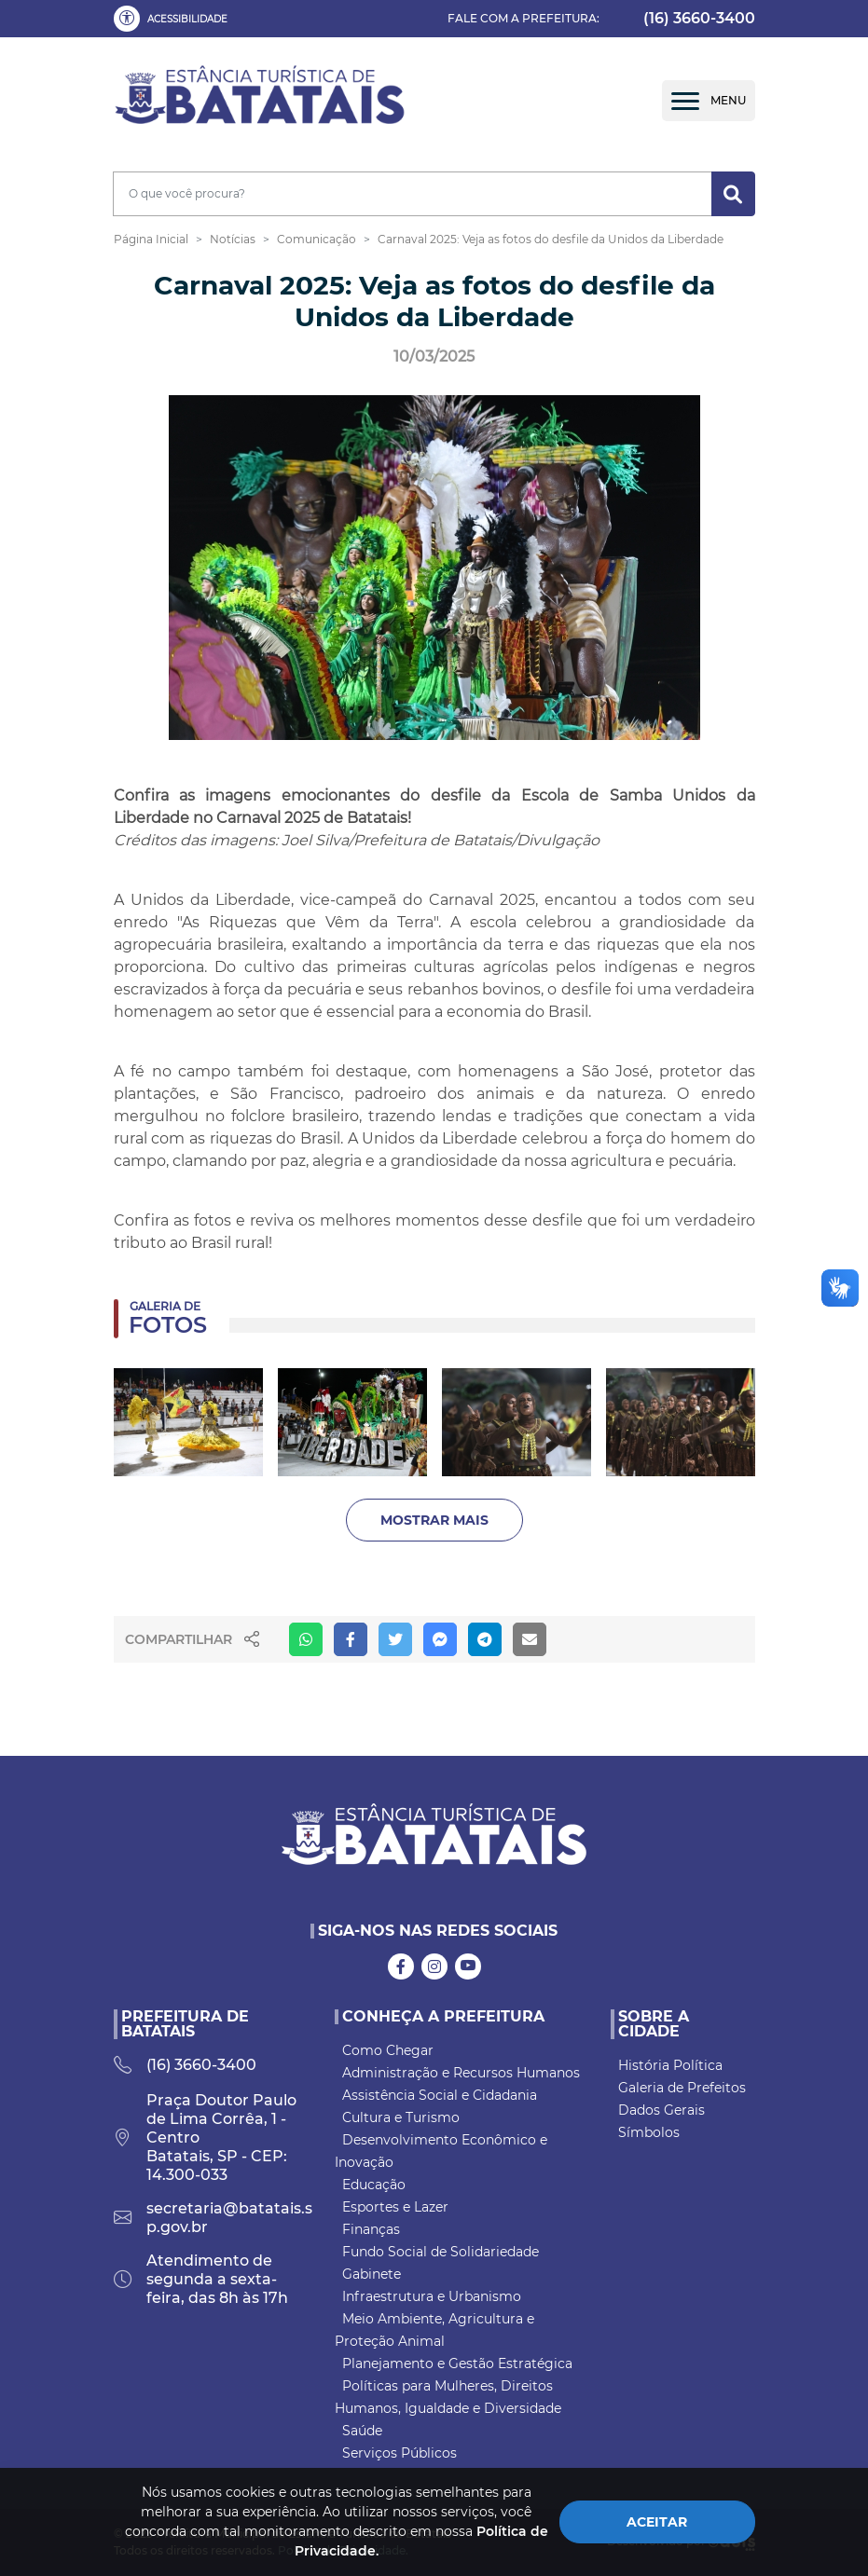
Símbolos (649, 2132)
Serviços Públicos (399, 2453)
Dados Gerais (661, 2110)
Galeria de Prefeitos (682, 2087)
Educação (374, 2184)
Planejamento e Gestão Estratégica (457, 2363)
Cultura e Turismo (401, 2117)
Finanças (371, 2229)
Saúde (362, 2430)
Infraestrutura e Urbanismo (431, 2296)
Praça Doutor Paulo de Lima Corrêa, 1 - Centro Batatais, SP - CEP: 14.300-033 (205, 2137)
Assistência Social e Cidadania (439, 2095)
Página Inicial (151, 239)
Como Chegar (388, 2050)
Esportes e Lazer (395, 2207)
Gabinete (371, 2274)
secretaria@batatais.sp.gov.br (213, 2217)
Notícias (232, 239)
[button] (174, 18)
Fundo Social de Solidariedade (440, 2251)
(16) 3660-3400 (699, 18)
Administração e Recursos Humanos (461, 2072)
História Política (670, 2065)
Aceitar (657, 2522)
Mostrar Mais (434, 1520)
